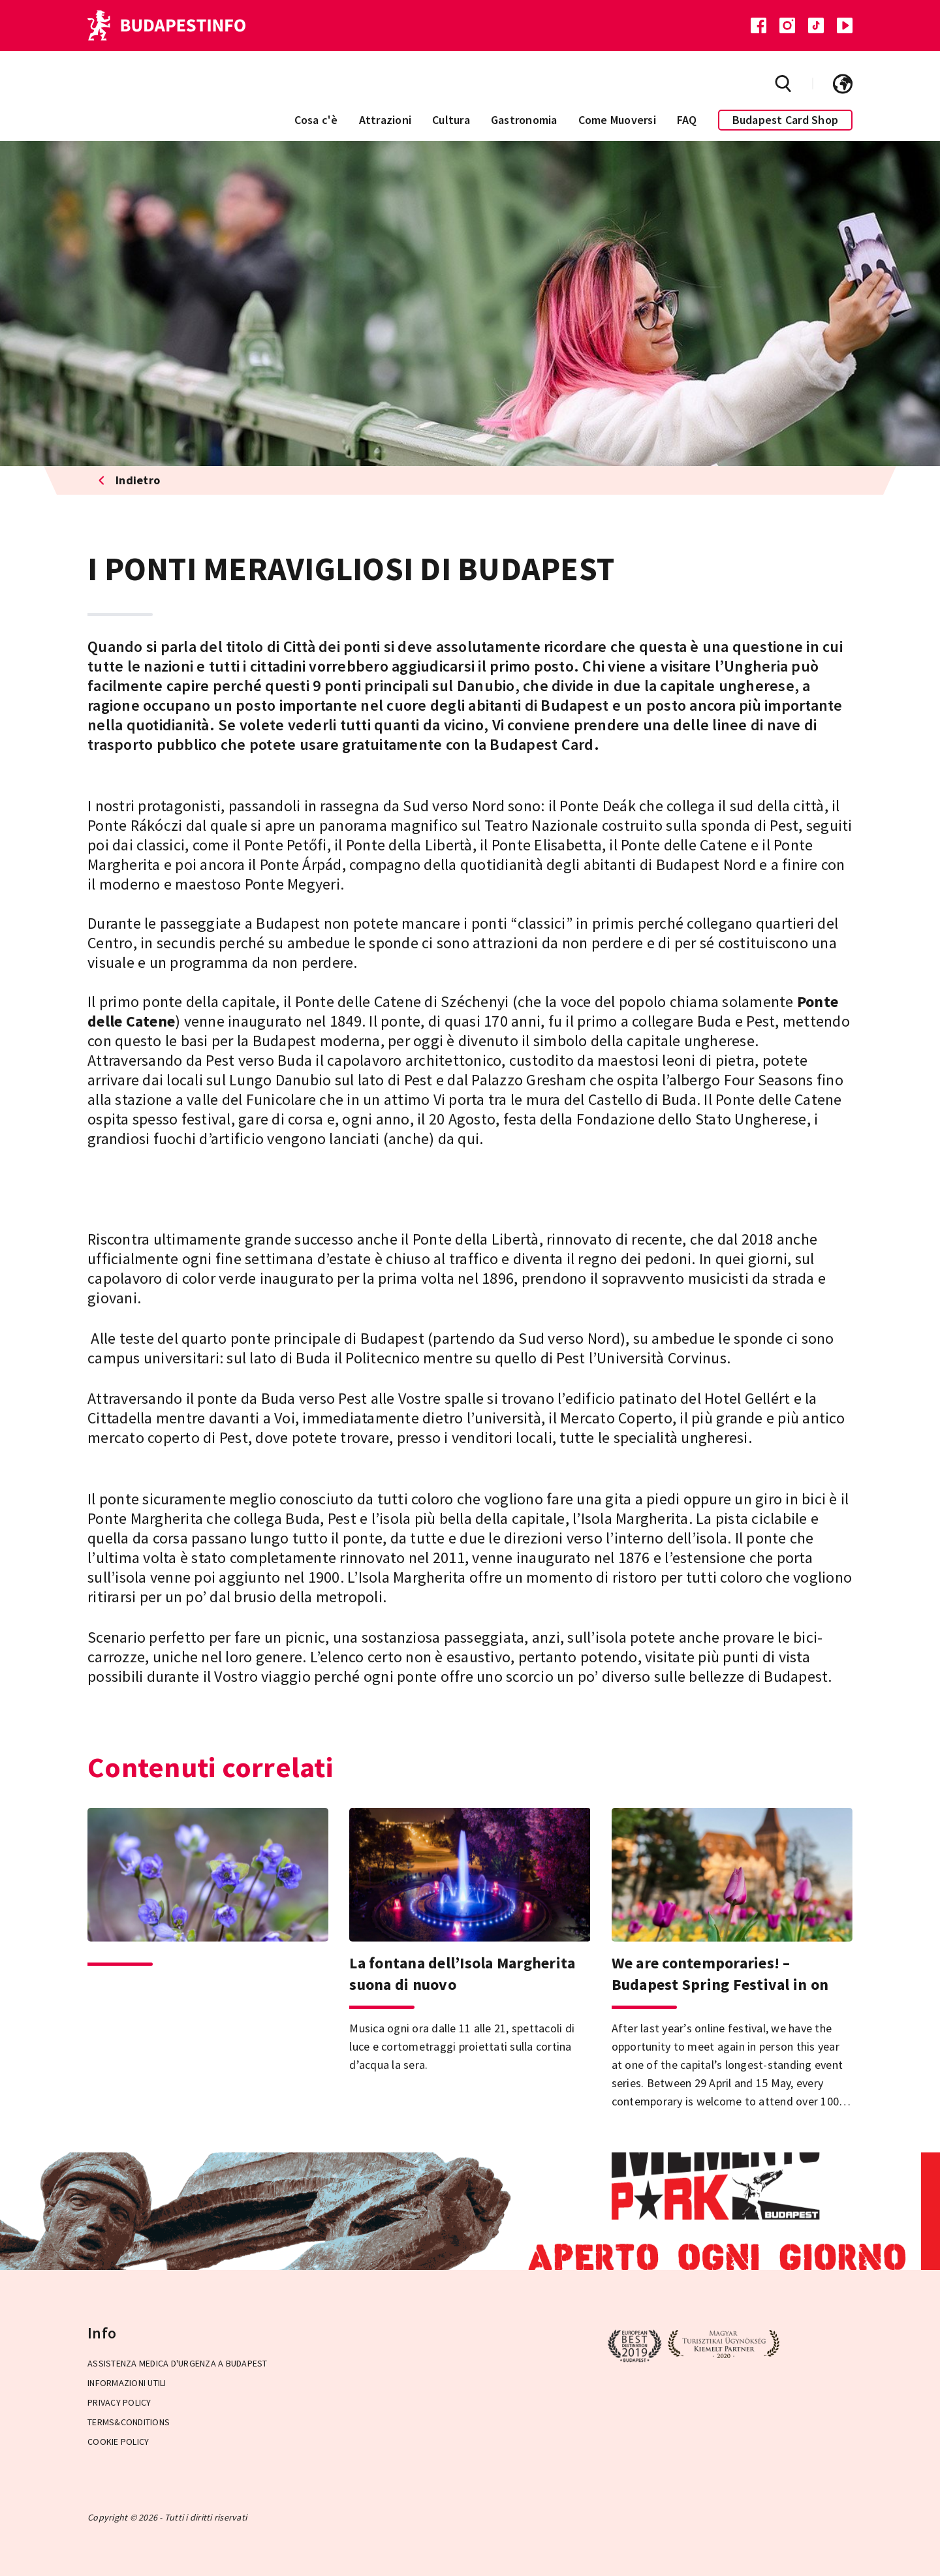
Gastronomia (524, 119)
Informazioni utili (126, 2383)
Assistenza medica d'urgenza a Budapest (177, 2363)
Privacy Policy (119, 2402)
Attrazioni (385, 119)
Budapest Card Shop (785, 119)
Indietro (129, 480)
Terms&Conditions (128, 2422)
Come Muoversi (617, 119)
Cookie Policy (118, 2441)
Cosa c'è (316, 119)
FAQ (687, 119)
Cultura (451, 119)
